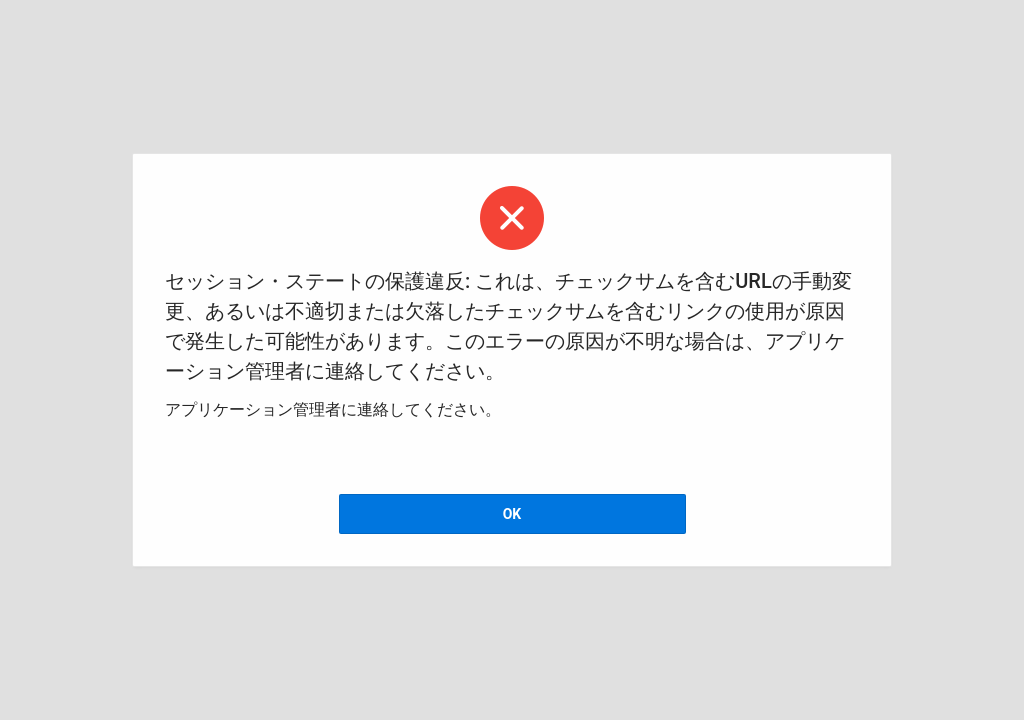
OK (512, 514)
